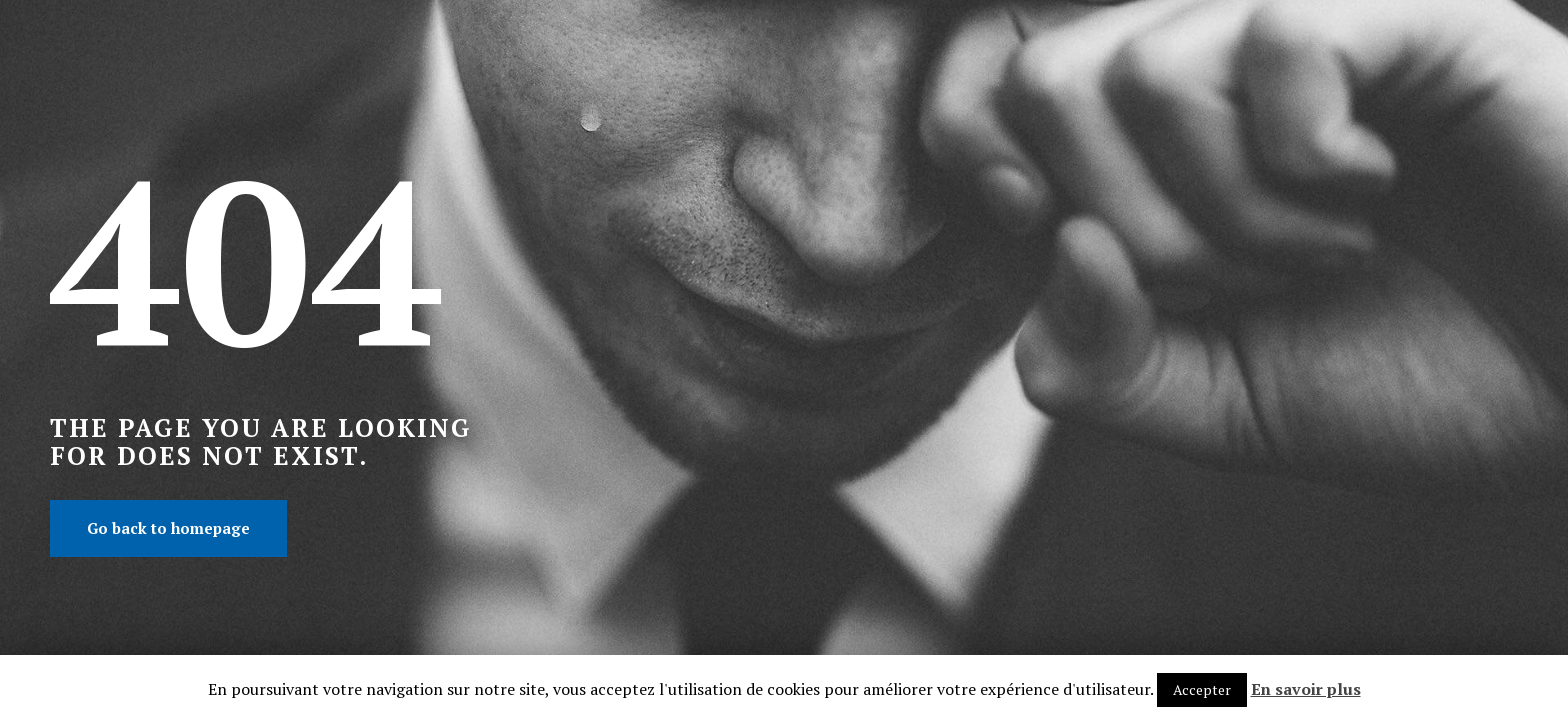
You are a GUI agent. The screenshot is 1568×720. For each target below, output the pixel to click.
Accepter (1202, 689)
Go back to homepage (168, 528)
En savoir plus (1306, 689)
